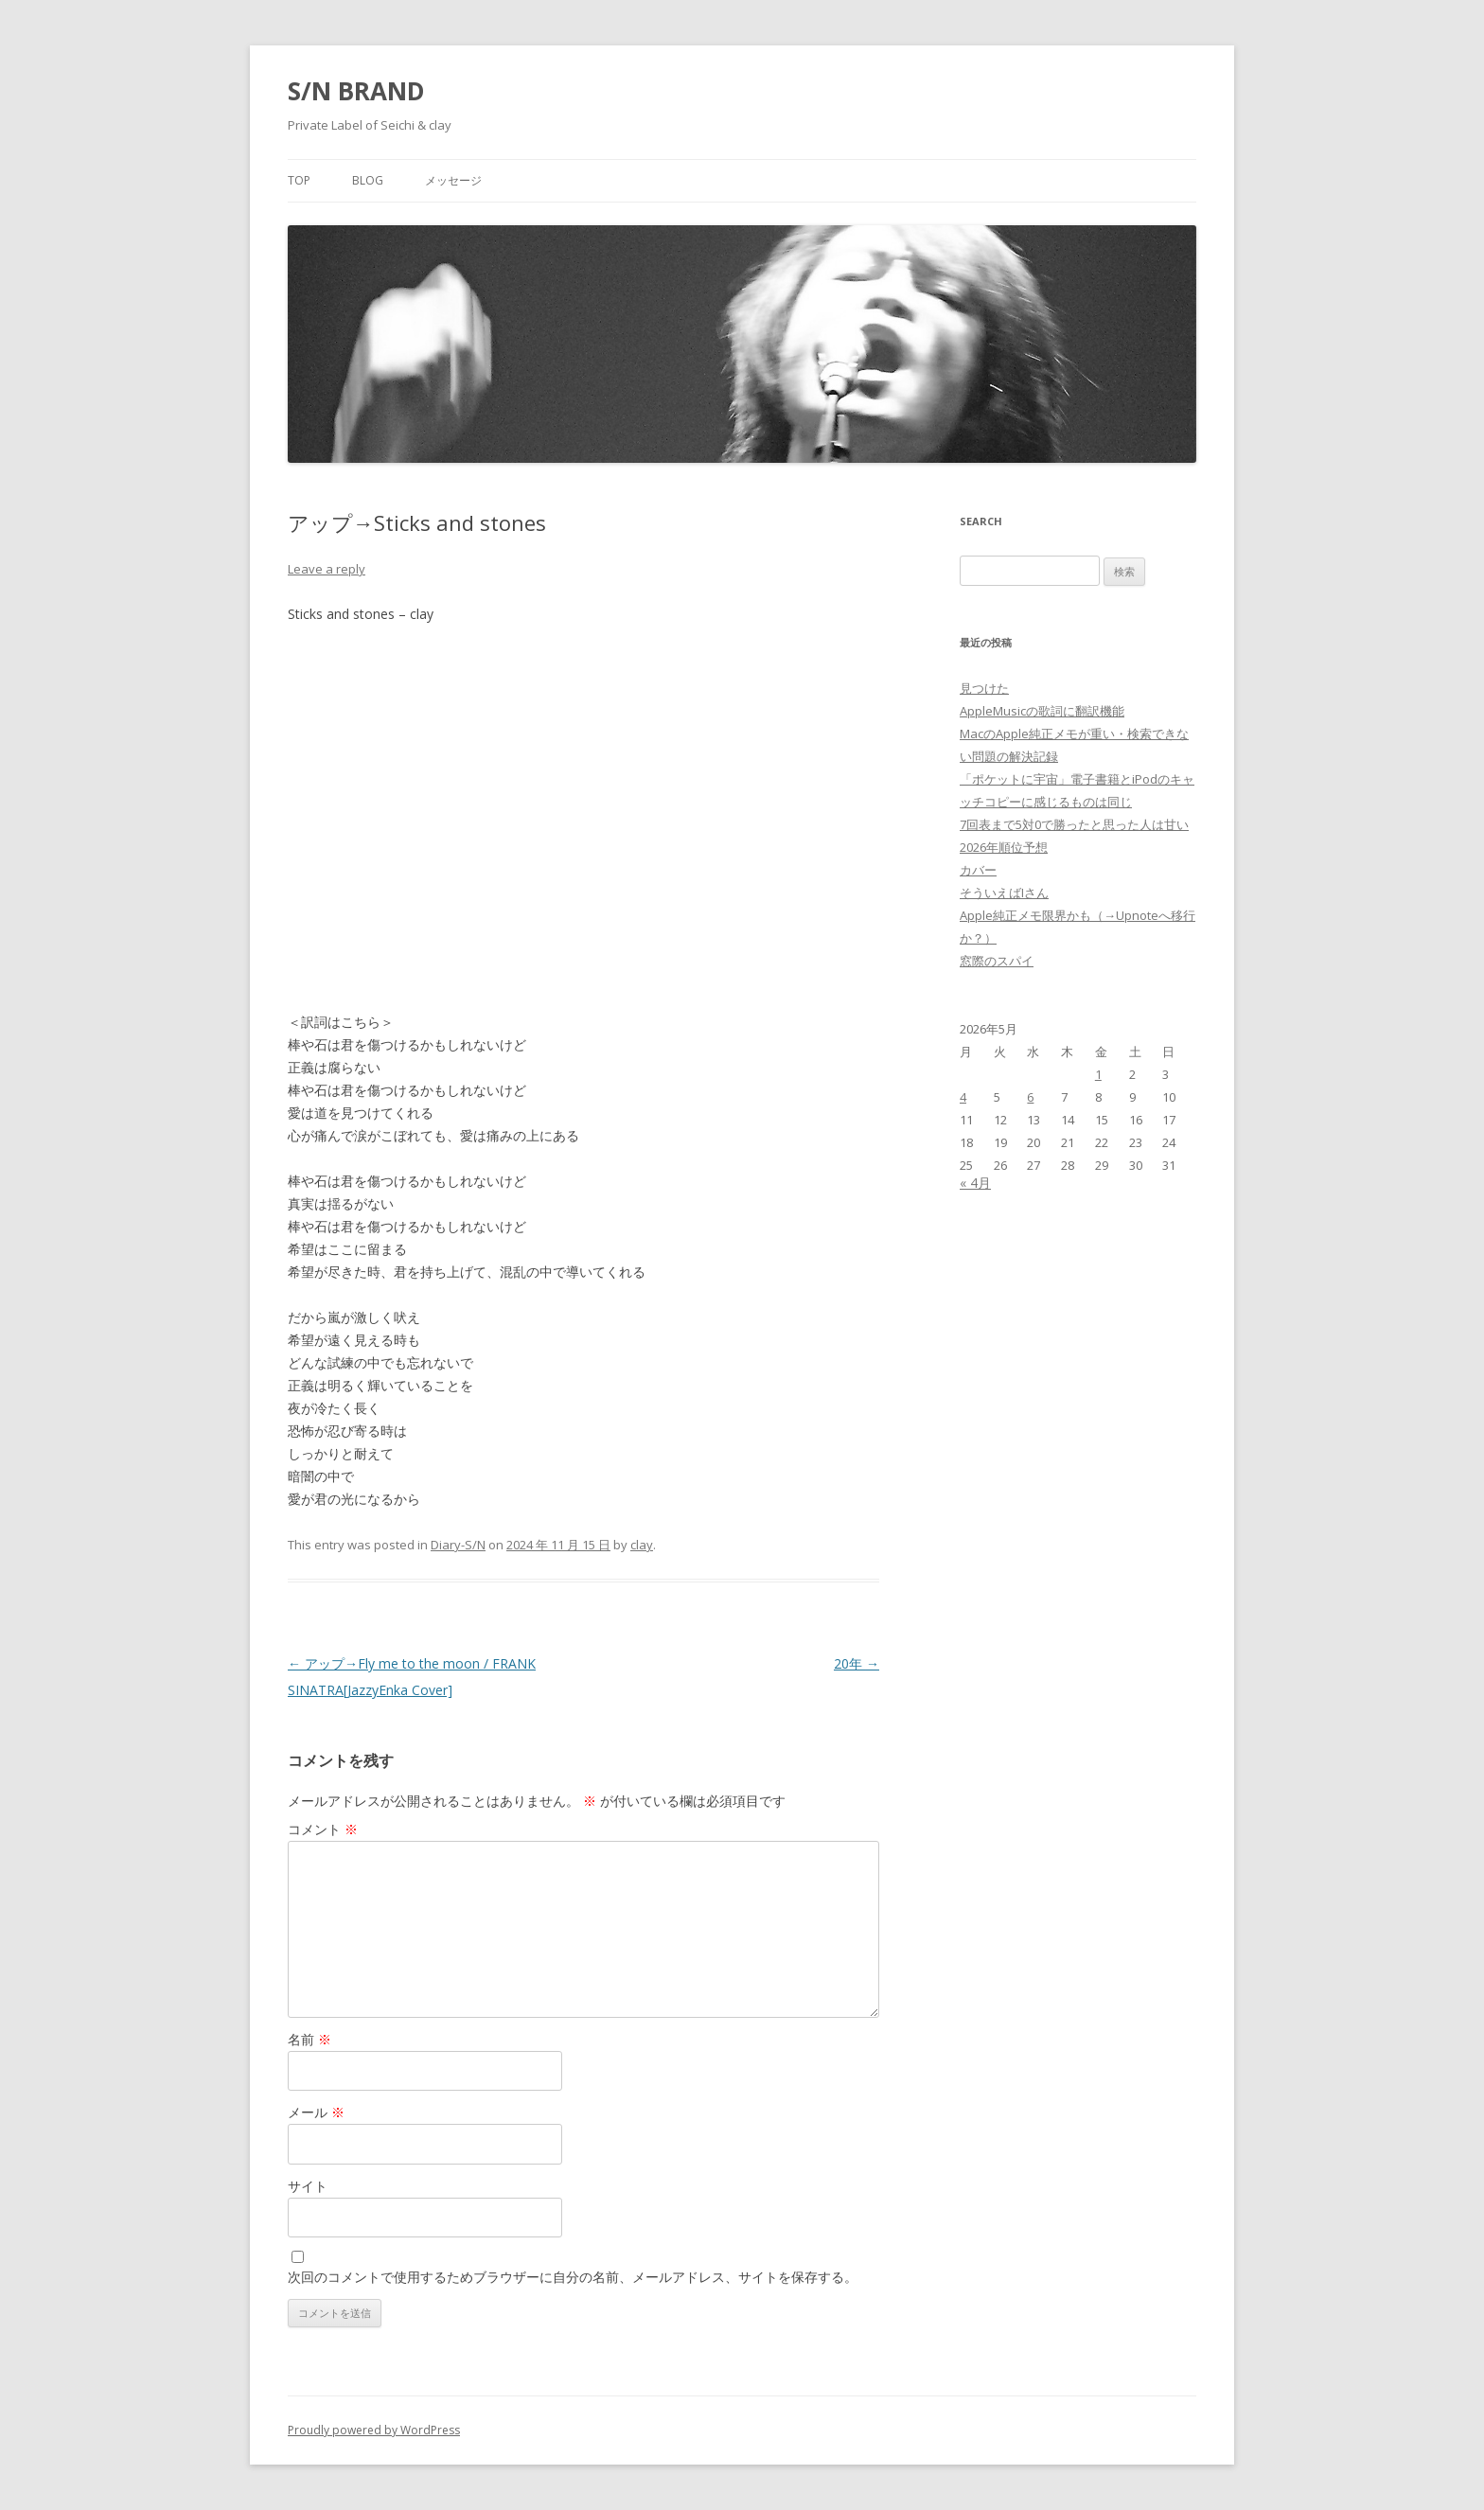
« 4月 (975, 1183)
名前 (309, 2039)
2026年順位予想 (1004, 847)
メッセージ (453, 180)
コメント (323, 1829)
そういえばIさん (1004, 892)
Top (299, 180)
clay (641, 1544)
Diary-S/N (458, 1544)
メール (316, 2112)
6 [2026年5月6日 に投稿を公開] (1030, 1096)
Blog (367, 180)
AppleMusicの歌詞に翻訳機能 (1042, 710)
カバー (978, 869)
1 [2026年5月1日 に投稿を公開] (1098, 1074)
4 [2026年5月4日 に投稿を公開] (963, 1096)
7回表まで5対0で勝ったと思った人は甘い (1074, 824)
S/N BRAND (356, 91)
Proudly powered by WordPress (374, 2430)
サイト (307, 2186)
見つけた (984, 688)
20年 (856, 1663)
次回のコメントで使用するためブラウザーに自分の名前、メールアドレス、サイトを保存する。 (572, 2277)
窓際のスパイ (997, 960)
